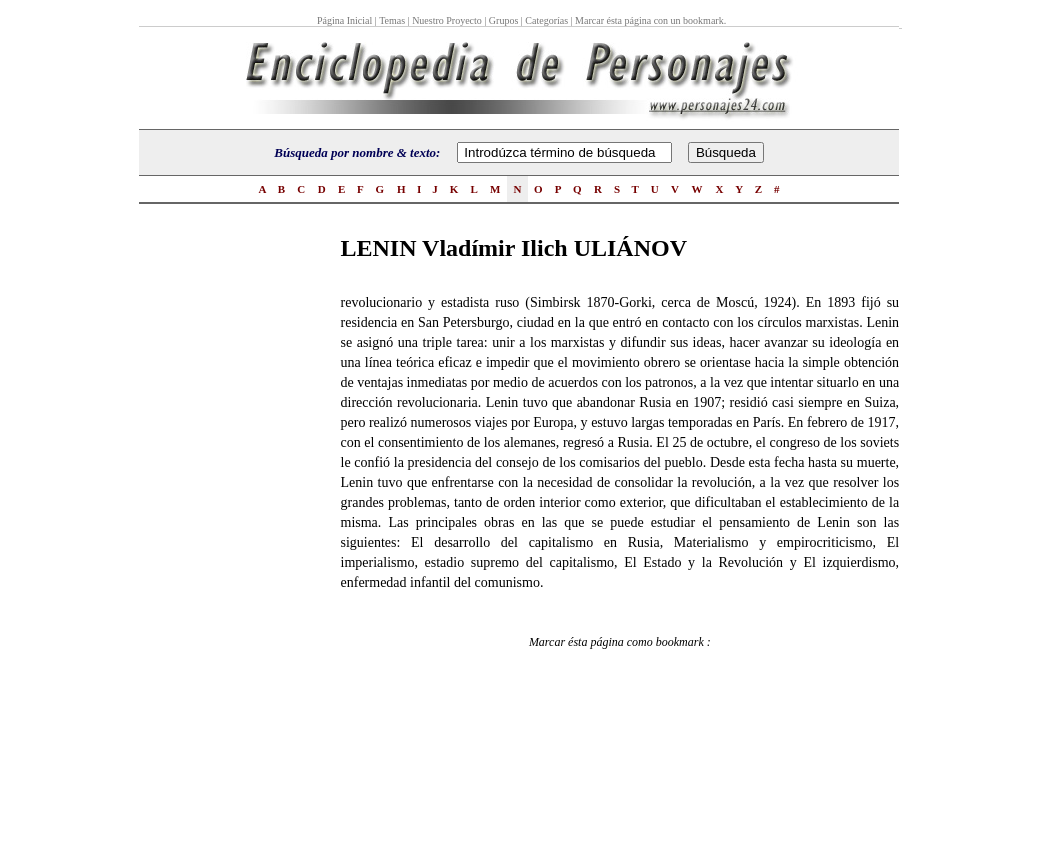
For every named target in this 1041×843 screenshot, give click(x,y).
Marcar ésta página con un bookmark (649, 20)
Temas (392, 20)
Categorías (546, 20)
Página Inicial (346, 20)
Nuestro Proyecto (447, 20)
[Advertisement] (219, 531)
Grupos (503, 20)
